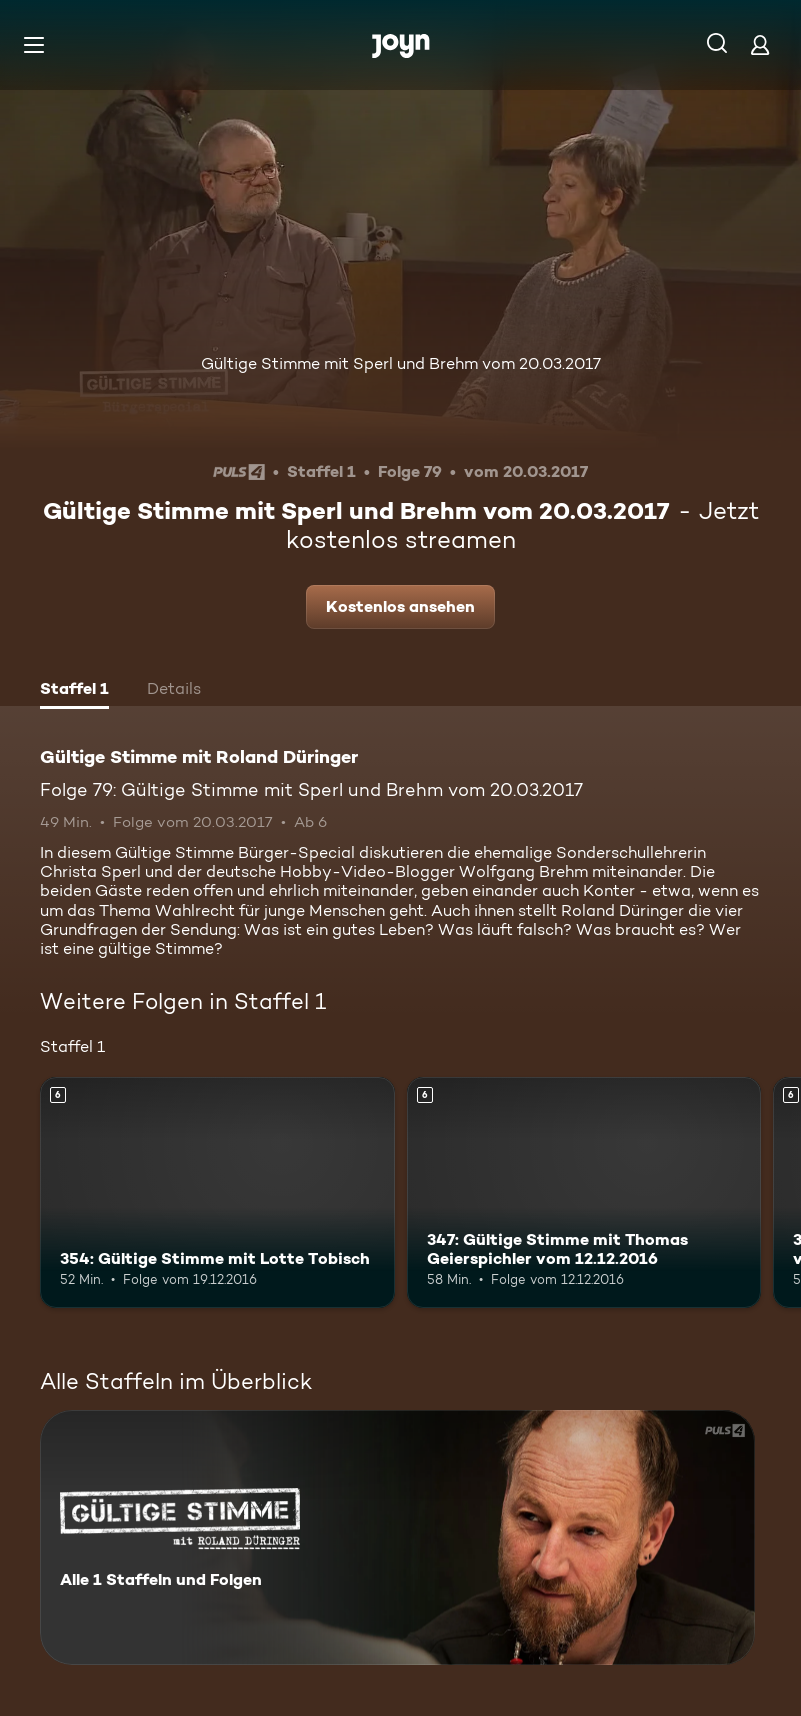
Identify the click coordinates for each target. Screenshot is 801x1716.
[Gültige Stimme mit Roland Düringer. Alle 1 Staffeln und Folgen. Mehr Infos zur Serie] (397, 1537)
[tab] (74, 691)
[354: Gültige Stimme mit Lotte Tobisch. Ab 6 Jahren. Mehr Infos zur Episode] (217, 1192)
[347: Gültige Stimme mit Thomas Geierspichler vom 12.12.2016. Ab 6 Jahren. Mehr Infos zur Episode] (584, 1192)
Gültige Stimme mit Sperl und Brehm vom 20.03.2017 (401, 363)
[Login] (760, 44)
